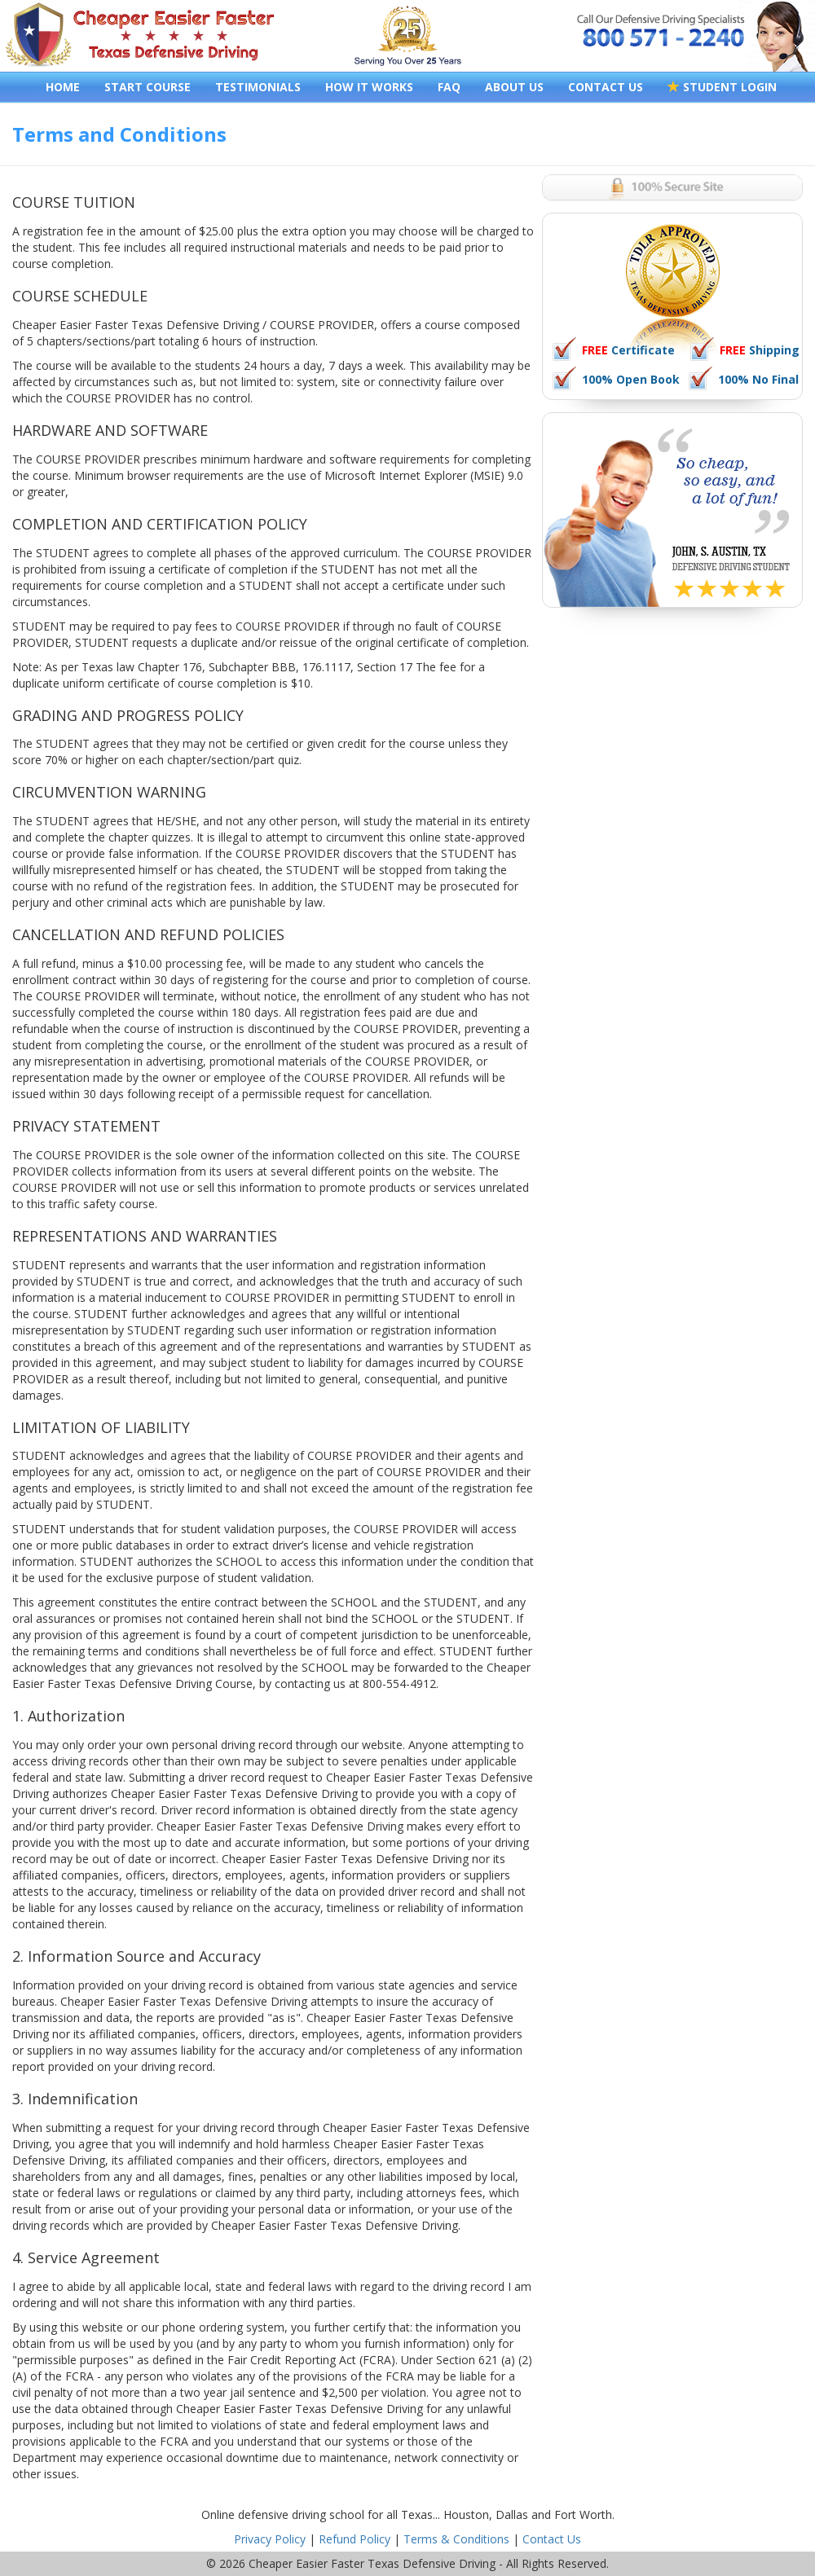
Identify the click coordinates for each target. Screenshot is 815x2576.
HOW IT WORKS (369, 87)
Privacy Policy (270, 2539)
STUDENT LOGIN (722, 87)
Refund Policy (354, 2539)
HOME (63, 87)
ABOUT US (514, 87)
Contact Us (551, 2539)
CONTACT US (605, 87)
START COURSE (147, 87)
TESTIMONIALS (258, 87)
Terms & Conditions (456, 2539)
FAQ (449, 87)
